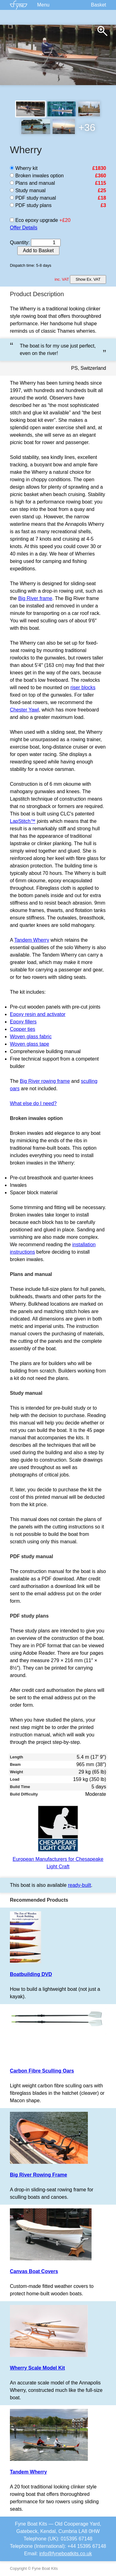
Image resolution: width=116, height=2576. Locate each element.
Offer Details (23, 227)
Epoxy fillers (23, 1021)
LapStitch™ (23, 821)
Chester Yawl (24, 709)
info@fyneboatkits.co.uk (65, 2553)
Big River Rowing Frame (38, 2174)
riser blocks (83, 687)
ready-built (79, 1885)
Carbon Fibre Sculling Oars (42, 2070)
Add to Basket (38, 250)
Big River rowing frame (45, 1081)
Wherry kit (23, 168)
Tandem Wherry (31, 940)
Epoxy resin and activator (38, 1014)
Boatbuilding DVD (31, 1974)
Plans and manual (32, 183)
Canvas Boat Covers (34, 2271)
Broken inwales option (37, 175)
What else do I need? (33, 1103)
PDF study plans (31, 205)
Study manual (27, 190)
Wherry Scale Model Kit (37, 2368)
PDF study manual (33, 198)
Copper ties (22, 1029)
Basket (98, 4)
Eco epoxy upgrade (34, 220)
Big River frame (35, 598)
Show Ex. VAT (88, 279)
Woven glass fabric (31, 1036)
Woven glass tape (29, 1044)
